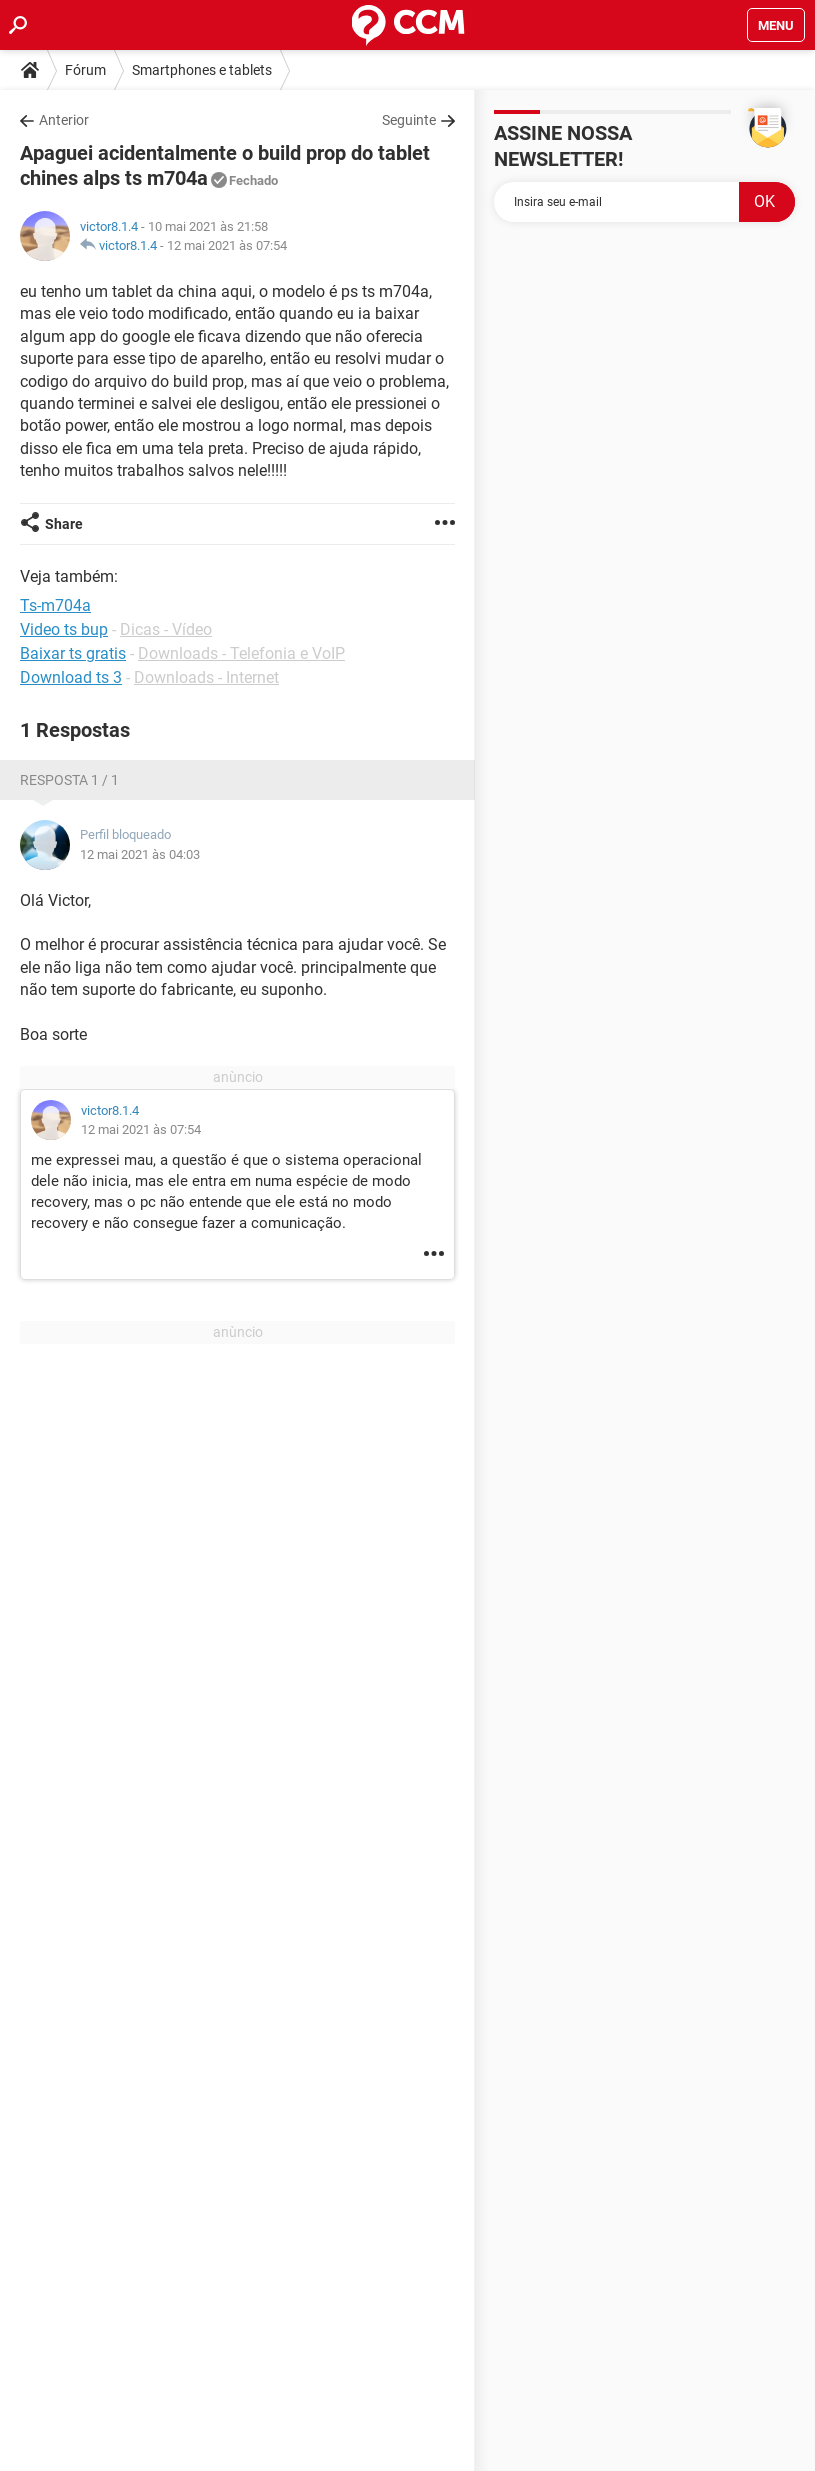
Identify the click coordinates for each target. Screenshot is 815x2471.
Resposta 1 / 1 (69, 780)
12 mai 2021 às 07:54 (227, 245)
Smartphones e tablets (202, 70)
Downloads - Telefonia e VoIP (241, 653)
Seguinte (409, 120)
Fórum (85, 70)
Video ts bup (64, 629)
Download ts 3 (71, 677)
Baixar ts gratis (73, 653)
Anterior (64, 120)
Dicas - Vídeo (166, 629)
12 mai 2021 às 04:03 (140, 854)
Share (64, 524)
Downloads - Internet (206, 677)
